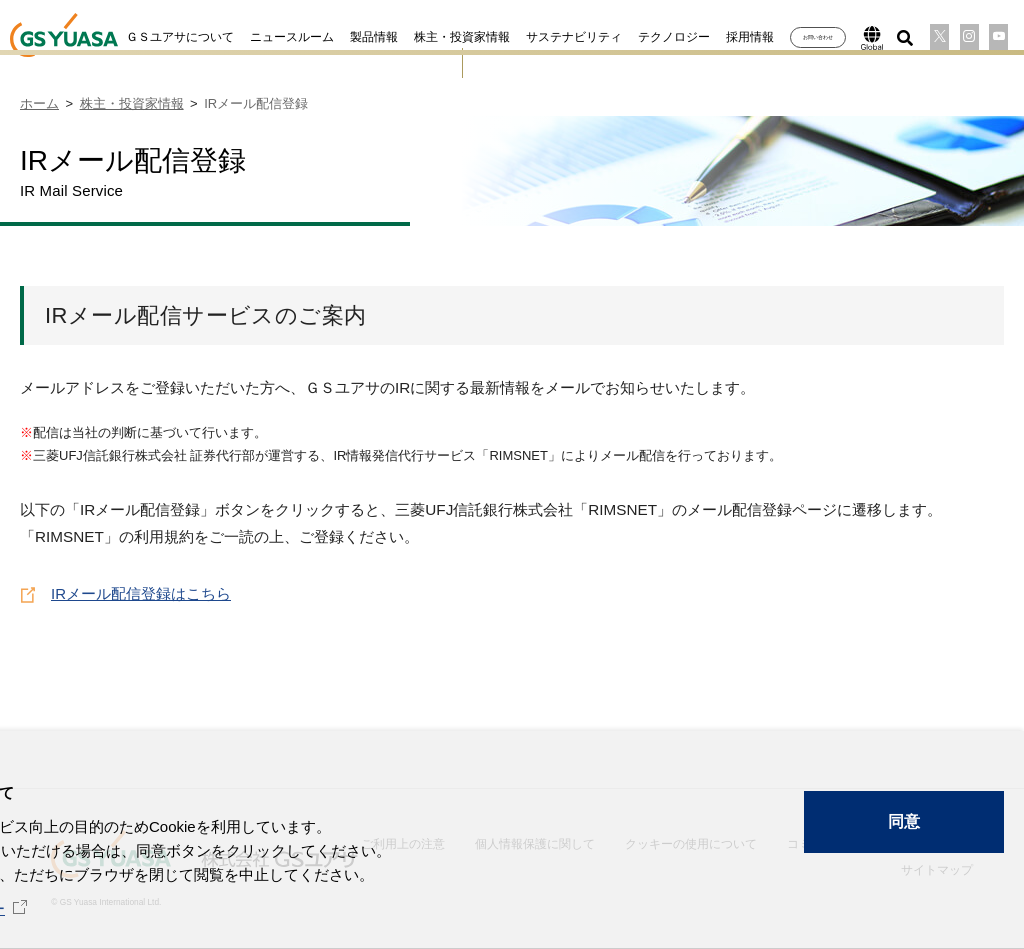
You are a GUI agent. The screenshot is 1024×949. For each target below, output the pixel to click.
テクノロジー (643, 37)
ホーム (39, 103)
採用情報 (719, 37)
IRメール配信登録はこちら (141, 591)
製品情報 (343, 37)
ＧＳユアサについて (149, 37)
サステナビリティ (543, 37)
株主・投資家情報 (431, 37)
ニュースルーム (261, 37)
